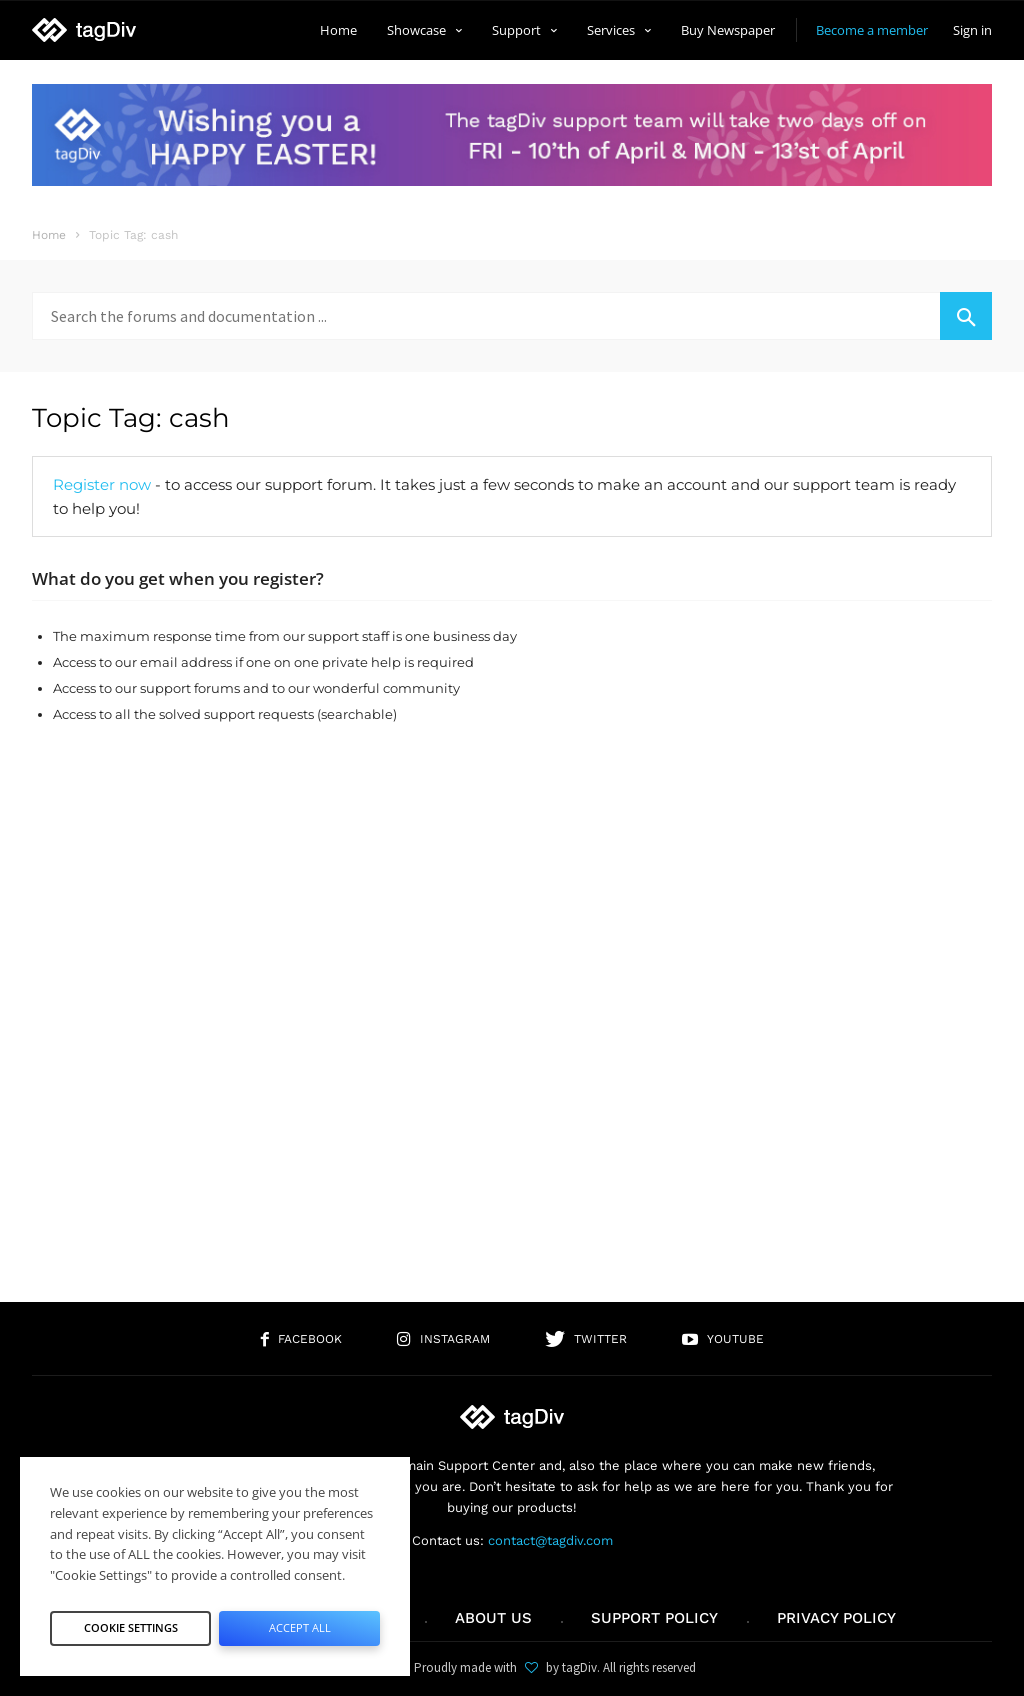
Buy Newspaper (728, 30)
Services (619, 30)
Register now (102, 484)
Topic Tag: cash (131, 418)
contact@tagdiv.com (550, 1540)
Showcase (424, 30)
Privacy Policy (836, 1618)
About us (493, 1618)
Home (338, 30)
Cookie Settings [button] (131, 1622)
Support (524, 30)
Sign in (972, 30)
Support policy (654, 1618)
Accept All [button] (299, 1622)
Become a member (872, 30)
